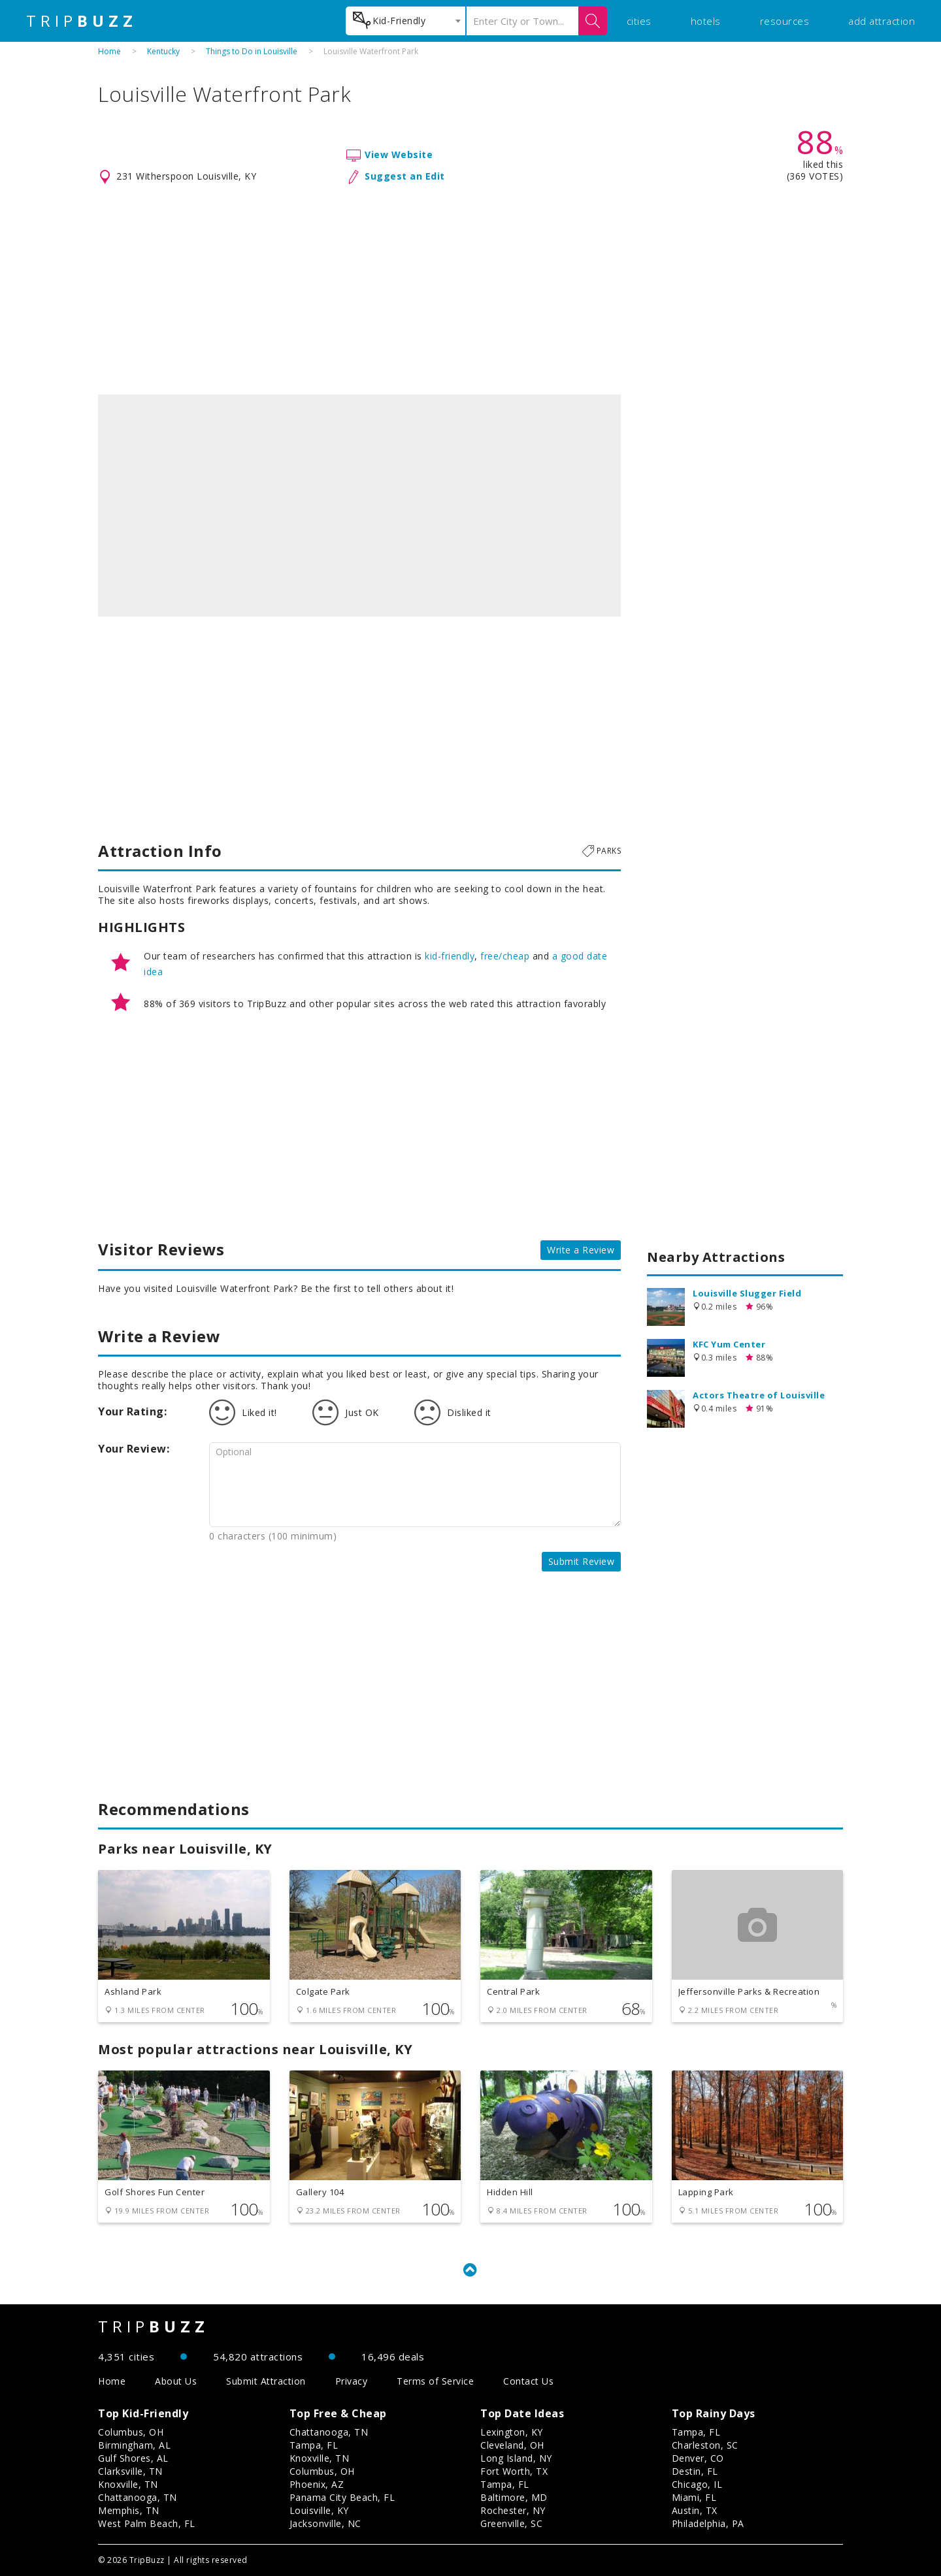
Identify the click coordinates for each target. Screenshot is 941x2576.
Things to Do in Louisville (251, 51)
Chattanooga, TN (137, 2497)
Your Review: (133, 1448)
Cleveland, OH (512, 2445)
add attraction (881, 20)
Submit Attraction (266, 2381)
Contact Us (528, 2381)
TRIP (81, 21)
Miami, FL (694, 2497)
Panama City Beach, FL (342, 2497)
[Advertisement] (470, 290)
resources (785, 20)
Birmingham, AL (134, 2445)
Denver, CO (698, 2458)
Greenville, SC (511, 2523)
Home (109, 51)
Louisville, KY (319, 2510)
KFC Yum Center (729, 1344)
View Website (399, 154)
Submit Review (581, 1561)
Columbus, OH (130, 2432)
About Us (176, 2381)
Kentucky (163, 51)
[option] (359, 505)
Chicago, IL (697, 2484)
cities (639, 20)
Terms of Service (435, 2381)
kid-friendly (449, 956)
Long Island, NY (516, 2458)
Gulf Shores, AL (133, 2458)
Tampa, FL (313, 2445)
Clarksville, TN (130, 2471)
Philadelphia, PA (708, 2523)
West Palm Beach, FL (146, 2523)
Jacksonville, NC (325, 2523)
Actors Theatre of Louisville (759, 1395)
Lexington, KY (511, 2432)
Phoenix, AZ (316, 2484)
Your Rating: (132, 1411)
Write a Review (580, 1250)
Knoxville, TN (128, 2484)
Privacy (351, 2381)
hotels (706, 20)
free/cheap (504, 956)
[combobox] (405, 21)
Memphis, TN (128, 2510)
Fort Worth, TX (514, 2471)
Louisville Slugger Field (747, 1293)
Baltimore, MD (514, 2497)
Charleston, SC (705, 2445)
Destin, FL (695, 2471)
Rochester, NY (513, 2510)
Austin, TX (695, 2510)
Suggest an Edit (405, 176)
